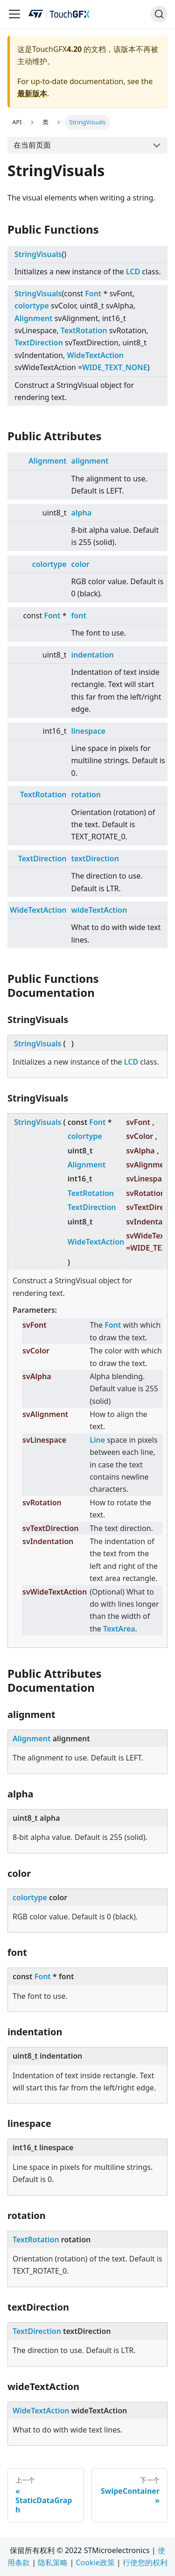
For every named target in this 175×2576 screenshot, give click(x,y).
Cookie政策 (95, 2562)
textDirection (95, 858)
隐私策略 (53, 2562)
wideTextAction (99, 910)
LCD (133, 271)
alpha (81, 513)
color (80, 564)
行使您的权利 (145, 2562)
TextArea (119, 1629)
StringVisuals (38, 254)
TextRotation (84, 330)
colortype (31, 306)
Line (97, 1440)
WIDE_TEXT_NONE (114, 367)
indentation (92, 655)
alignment (90, 461)
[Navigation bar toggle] (14, 14)
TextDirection (38, 342)
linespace (88, 731)
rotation (86, 794)
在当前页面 (32, 145)
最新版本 (32, 93)
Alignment (33, 318)
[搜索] (159, 14)
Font (93, 293)
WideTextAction (95, 355)
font (79, 615)
